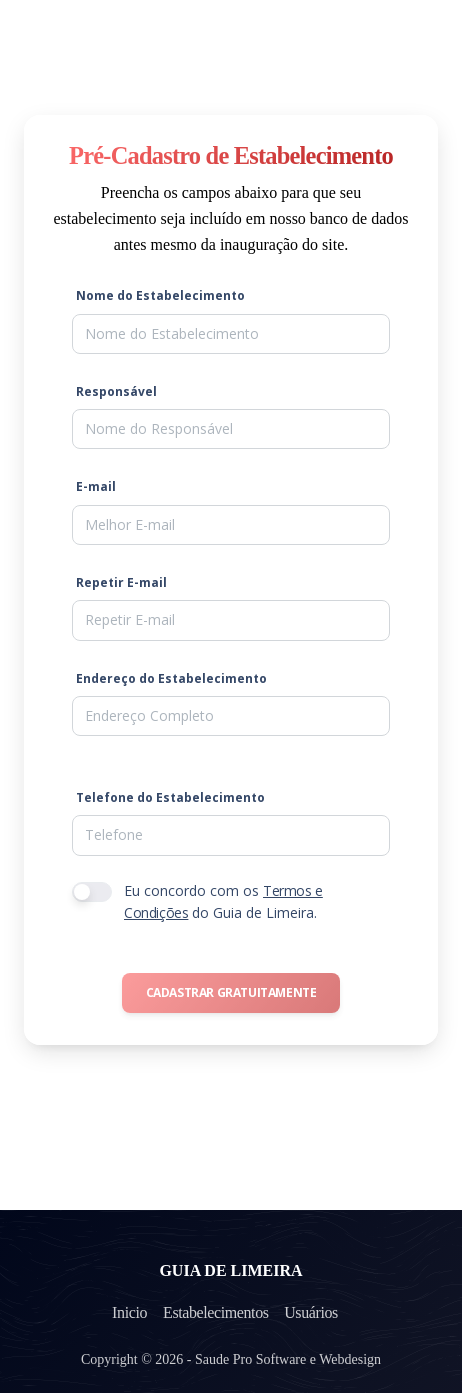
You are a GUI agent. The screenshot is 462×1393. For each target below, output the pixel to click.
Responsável (116, 391)
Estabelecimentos (217, 1312)
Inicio (128, 1312)
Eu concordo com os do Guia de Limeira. (223, 901)
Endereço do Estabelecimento (171, 678)
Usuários (312, 1312)
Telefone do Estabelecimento (170, 797)
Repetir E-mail (121, 582)
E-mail (96, 486)
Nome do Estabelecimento (160, 295)
